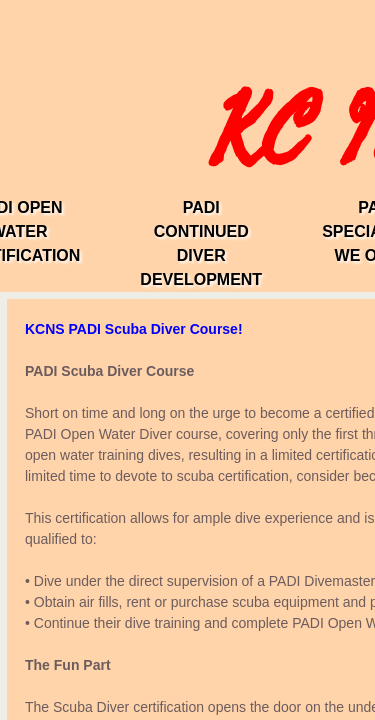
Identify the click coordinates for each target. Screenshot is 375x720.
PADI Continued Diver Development (201, 243)
